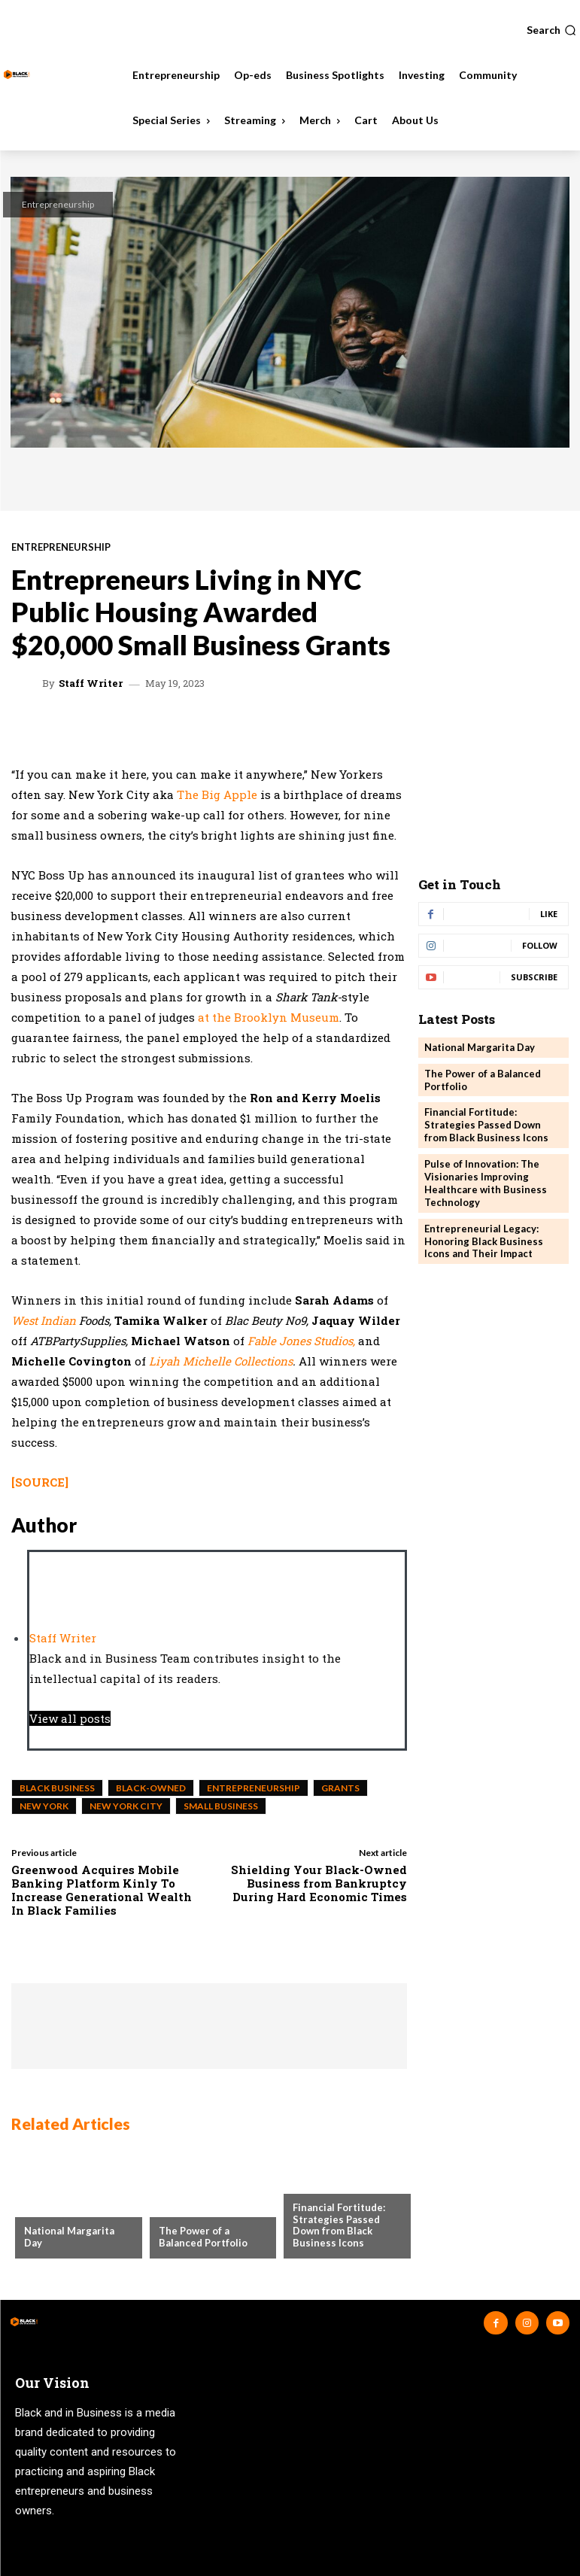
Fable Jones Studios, (301, 1340)
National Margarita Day (479, 1047)
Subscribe (534, 977)
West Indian (45, 1320)
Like (548, 913)
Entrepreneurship (58, 204)
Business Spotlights (344, 2183)
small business (221, 1806)
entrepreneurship (253, 1788)
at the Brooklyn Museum (268, 1017)
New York (44, 1806)
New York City (126, 1806)
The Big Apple (217, 794)
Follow (539, 945)
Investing (184, 2206)
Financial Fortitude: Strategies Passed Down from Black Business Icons (339, 2225)
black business (57, 1788)
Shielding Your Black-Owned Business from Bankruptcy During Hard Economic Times (319, 1883)
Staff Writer (91, 683)
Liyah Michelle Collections (221, 1360)
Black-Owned (151, 1788)
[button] (551, 30)
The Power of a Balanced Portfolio (203, 2237)
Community (54, 2206)
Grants (340, 1788)
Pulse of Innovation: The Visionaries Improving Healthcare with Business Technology (485, 1183)
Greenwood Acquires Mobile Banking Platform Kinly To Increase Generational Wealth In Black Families (101, 1890)
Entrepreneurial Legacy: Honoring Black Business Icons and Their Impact (483, 1241)
